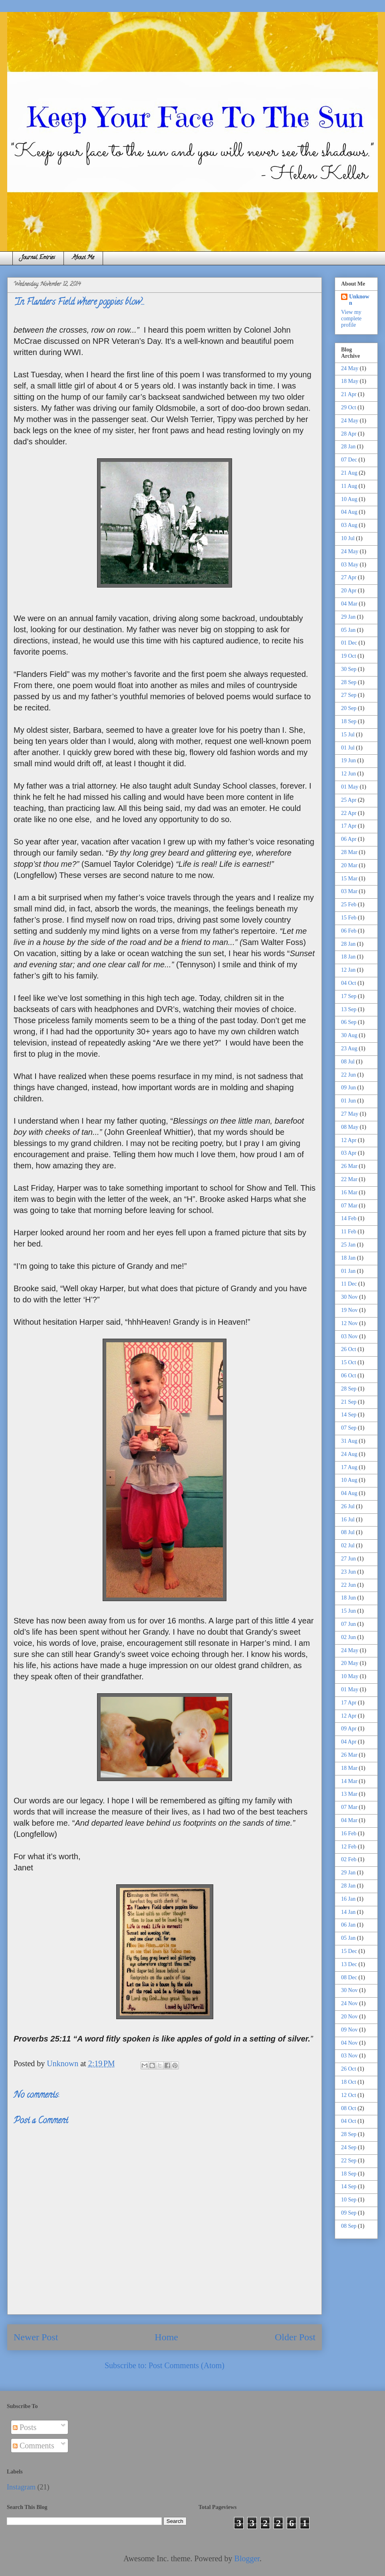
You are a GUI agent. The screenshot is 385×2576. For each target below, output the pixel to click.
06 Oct (348, 1376)
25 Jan (348, 1245)
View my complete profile (351, 318)
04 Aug (349, 512)
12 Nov (349, 1323)
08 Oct (348, 2108)
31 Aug (349, 1441)
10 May (349, 1676)
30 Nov (349, 1297)
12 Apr (349, 1140)
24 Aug (349, 1454)
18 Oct (348, 2082)
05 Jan (348, 630)
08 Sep (349, 2226)
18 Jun (348, 1598)
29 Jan (348, 617)
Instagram (21, 2487)
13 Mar (349, 1794)
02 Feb (349, 1859)
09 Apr (349, 1729)
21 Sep (349, 1402)
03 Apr (349, 1153)
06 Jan (348, 1925)
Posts (24, 2427)
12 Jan (348, 970)
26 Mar (349, 1166)
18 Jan (348, 957)
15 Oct (348, 1362)
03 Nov (349, 1336)
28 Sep (349, 682)
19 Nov (349, 1310)
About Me (83, 258)
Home (166, 2337)
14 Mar (349, 1781)
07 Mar (349, 1206)
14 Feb (349, 1218)
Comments (33, 2445)
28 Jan (348, 447)
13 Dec (349, 1964)
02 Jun (348, 1637)
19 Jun (348, 760)
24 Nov (349, 2003)
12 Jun (348, 774)
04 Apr (349, 1742)
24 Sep (349, 2147)
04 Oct (348, 983)
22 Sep (349, 2161)
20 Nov (349, 2017)
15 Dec (349, 1951)
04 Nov (349, 2043)
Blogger (247, 2558)
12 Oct (348, 2095)
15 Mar (349, 879)
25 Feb (349, 904)
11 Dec (349, 1284)
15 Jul (348, 735)
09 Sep (349, 2213)
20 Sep (349, 708)
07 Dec (349, 460)
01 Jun (348, 1101)
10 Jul (348, 538)
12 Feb (349, 1847)
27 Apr (349, 577)
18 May (349, 381)
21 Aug (349, 473)
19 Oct (348, 656)
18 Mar (349, 1768)
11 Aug (349, 486)
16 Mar (349, 1192)
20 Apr (349, 591)
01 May (349, 787)
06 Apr (349, 839)
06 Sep (349, 1022)
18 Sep (349, 721)
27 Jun (348, 1559)
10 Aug (349, 499)
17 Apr (349, 826)
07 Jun (348, 1624)
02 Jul (348, 1545)
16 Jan (348, 1899)
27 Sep (349, 695)
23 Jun (348, 1572)
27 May (349, 1114)
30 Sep (349, 669)
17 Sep (349, 996)
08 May (349, 1127)
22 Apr (349, 813)
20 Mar (349, 865)
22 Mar (349, 1179)
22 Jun (348, 1075)
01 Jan (348, 1271)
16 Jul (348, 1520)
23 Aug (349, 1048)
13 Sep (349, 1009)
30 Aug (349, 1035)
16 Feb (349, 1833)
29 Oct (348, 407)
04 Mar (349, 604)
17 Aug (349, 1467)
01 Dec (349, 643)
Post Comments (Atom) (186, 2365)
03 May (349, 565)
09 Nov (349, 2030)
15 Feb (349, 918)
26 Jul (348, 1506)
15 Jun (348, 1611)
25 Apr (349, 800)
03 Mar (349, 891)
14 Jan (348, 1912)
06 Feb (349, 931)
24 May (349, 368)
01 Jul (348, 748)
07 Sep (349, 1428)
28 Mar (349, 852)
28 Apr (349, 434)
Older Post (295, 2337)
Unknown (359, 300)
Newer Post (36, 2337)
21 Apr (349, 394)
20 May (349, 1663)
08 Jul (348, 1062)
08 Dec (349, 1977)
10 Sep (349, 2200)
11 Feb (348, 1232)
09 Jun (348, 1088)
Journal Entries (38, 258)
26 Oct (348, 1349)
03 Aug (349, 525)
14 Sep (349, 1415)
